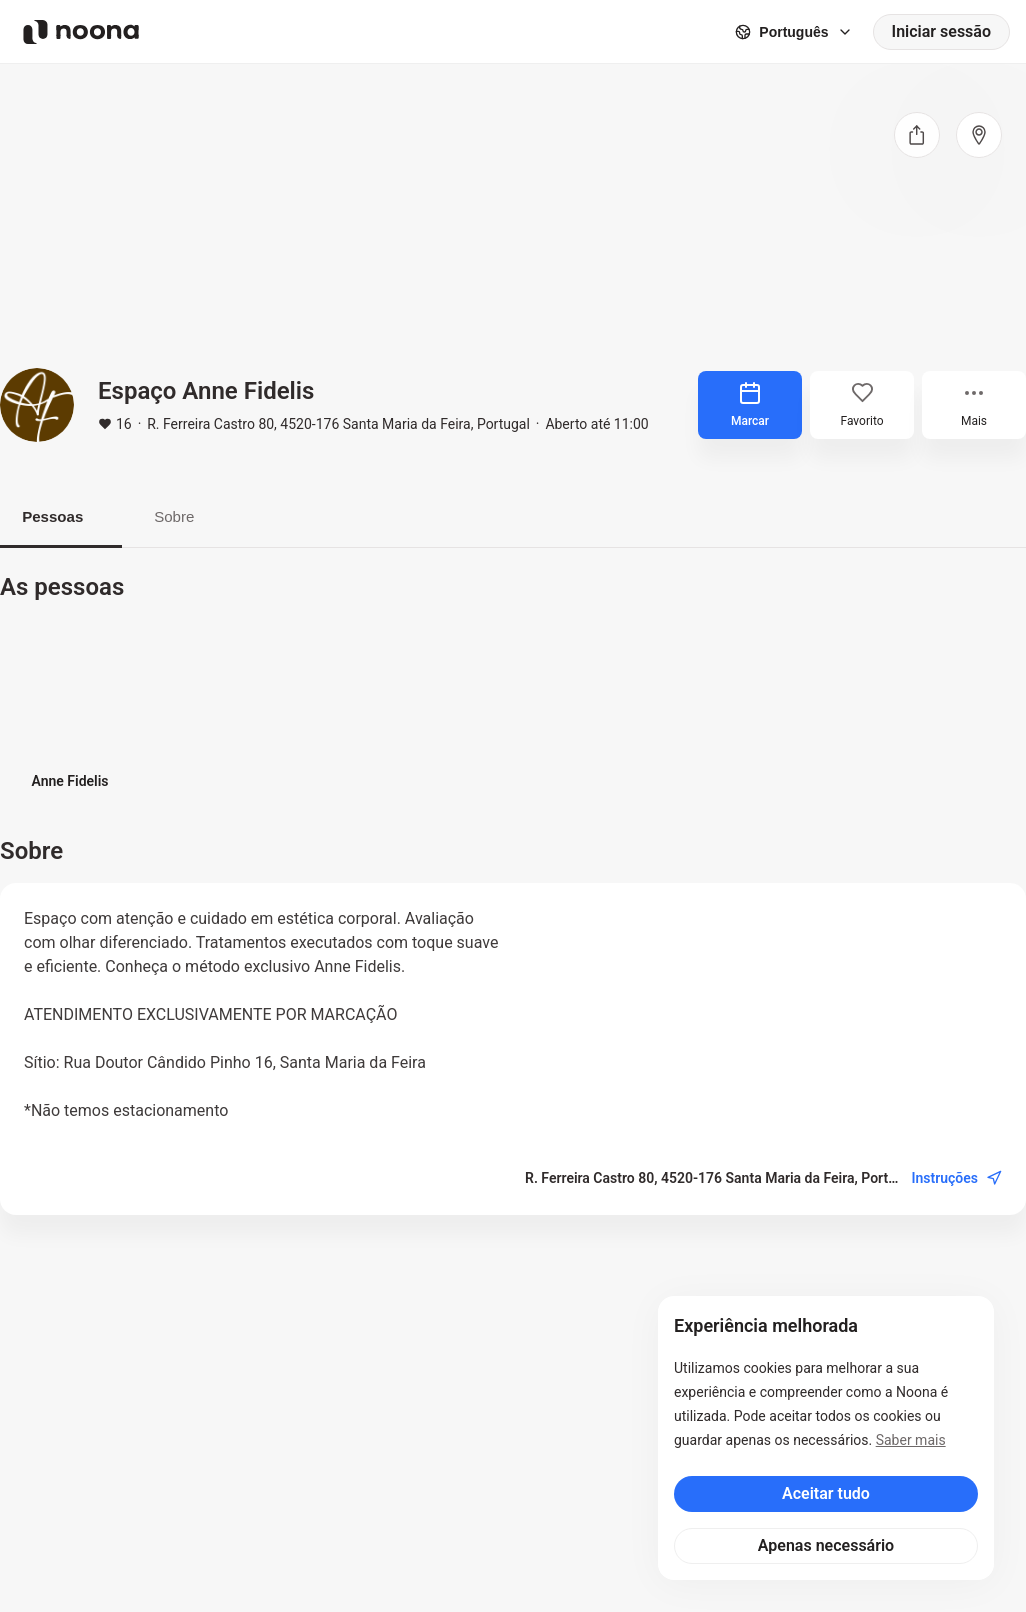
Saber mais (911, 1440)
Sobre (199, 517)
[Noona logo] (81, 32)
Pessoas (61, 517)
